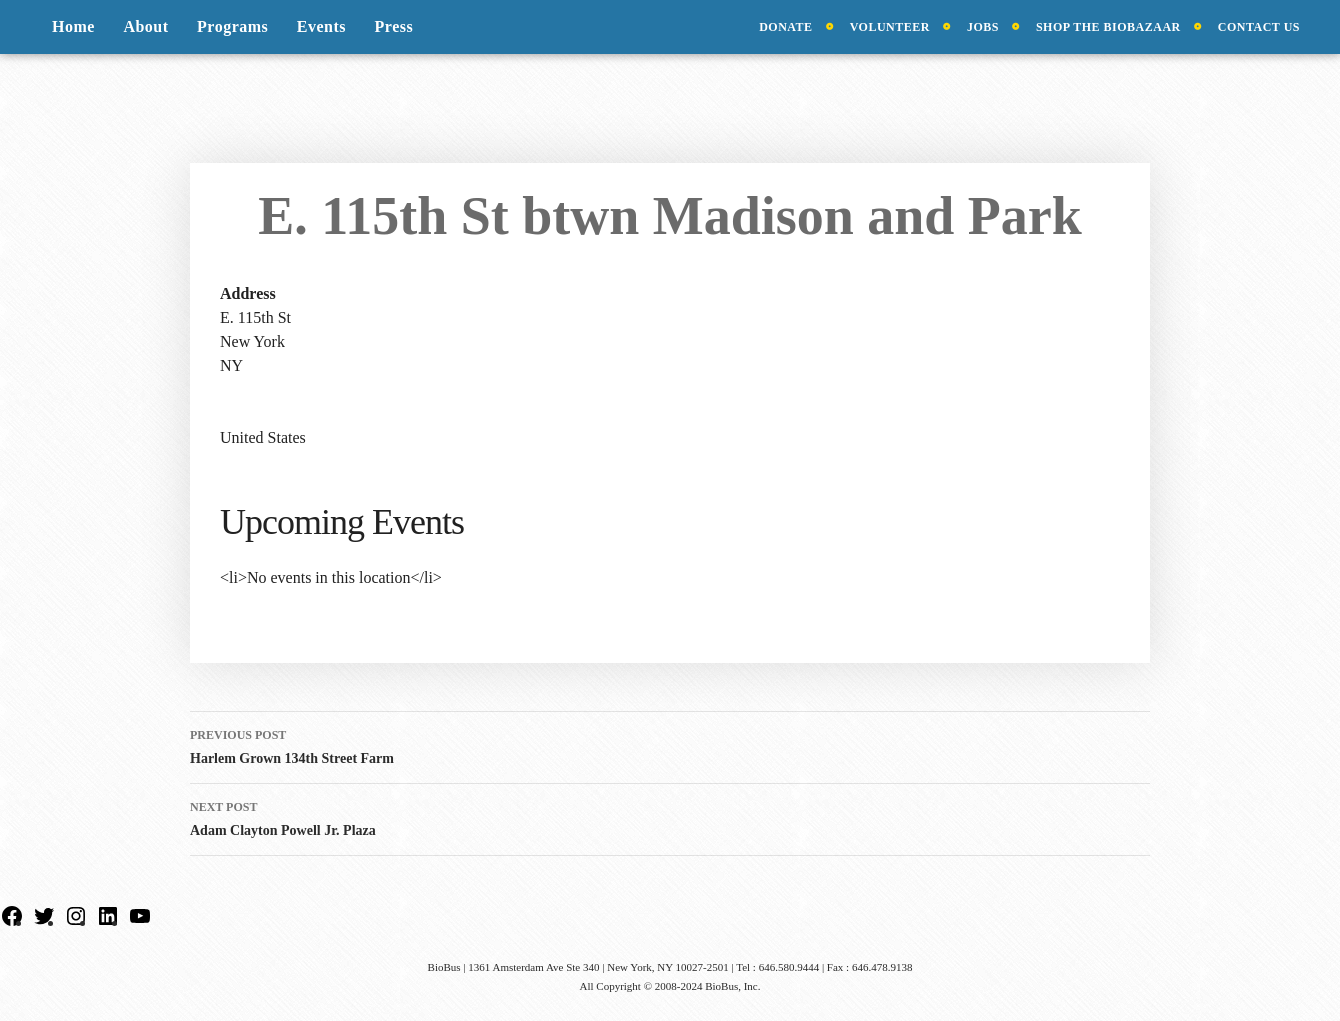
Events (321, 26)
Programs (232, 26)
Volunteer (890, 27)
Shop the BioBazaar (1108, 27)
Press (394, 26)
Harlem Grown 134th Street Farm (670, 744)
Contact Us (1259, 27)
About (145, 26)
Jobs (983, 27)
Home (73, 26)
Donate (785, 27)
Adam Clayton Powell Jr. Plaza (670, 816)
